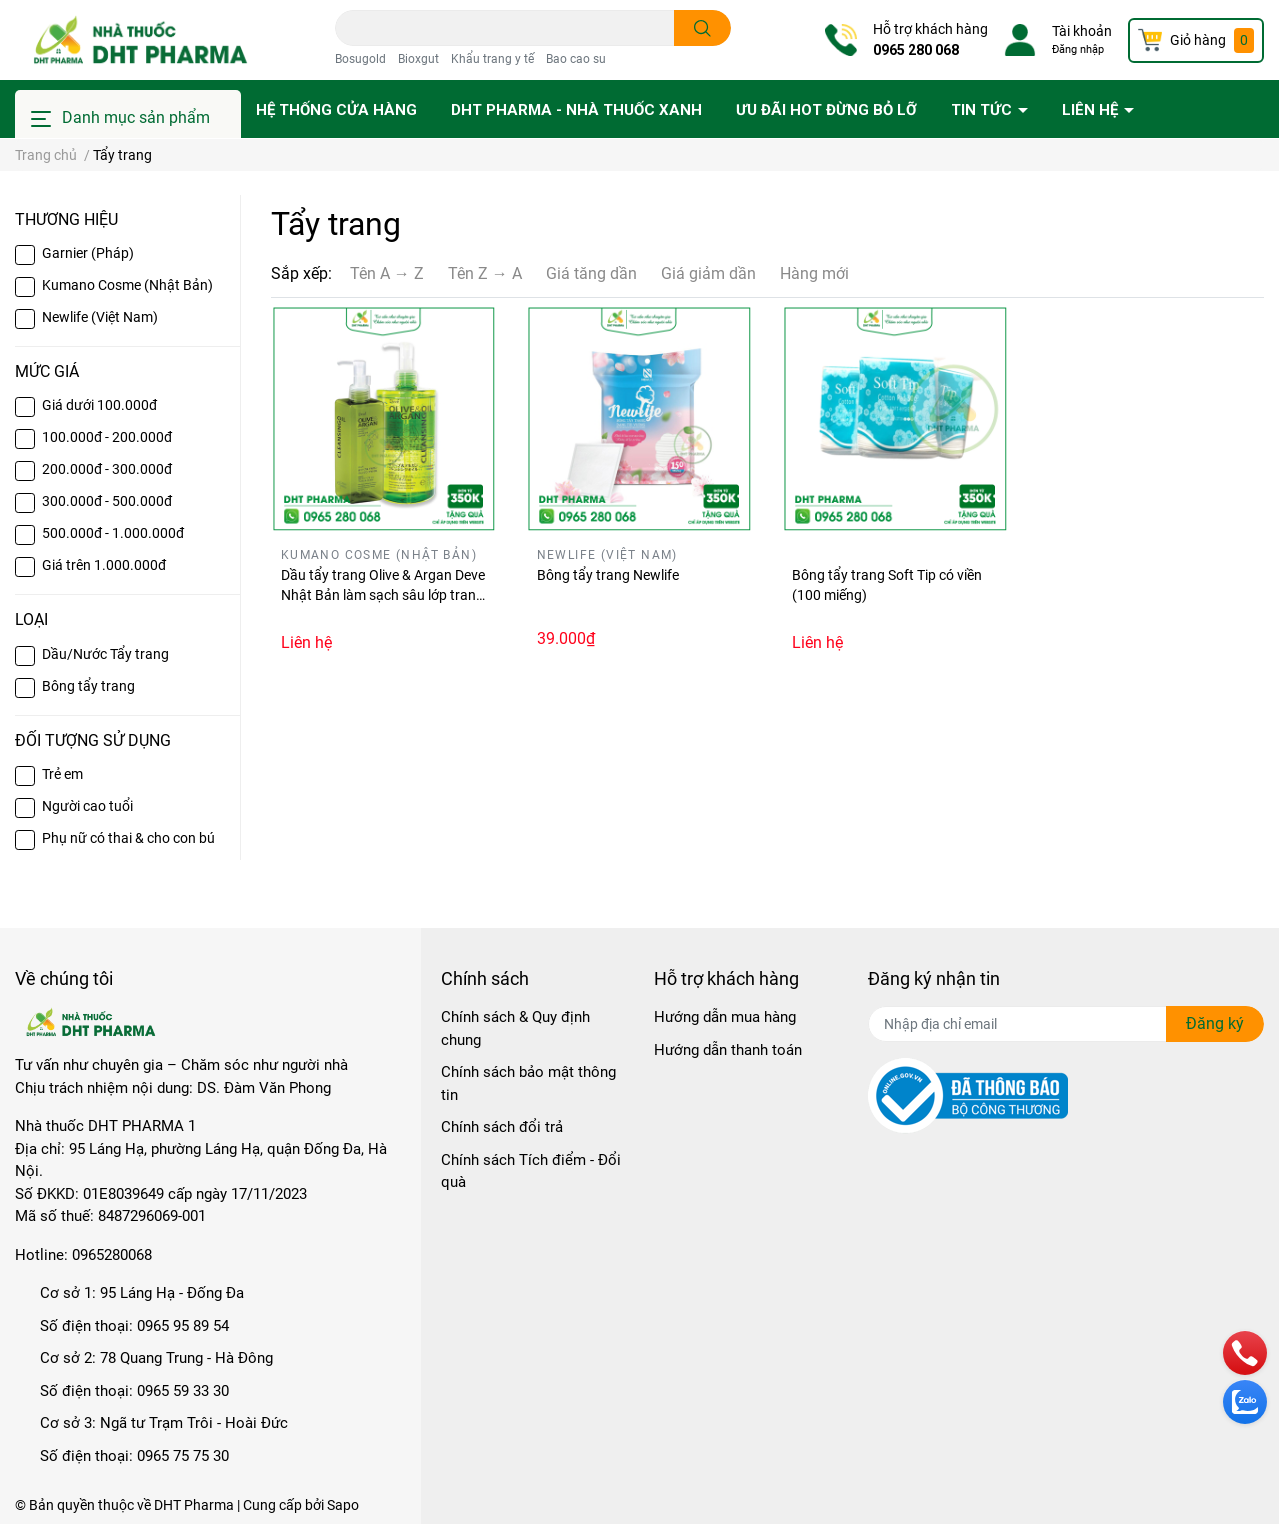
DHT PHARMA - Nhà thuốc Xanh (576, 110)
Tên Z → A (485, 273)
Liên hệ (1092, 110)
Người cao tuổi (87, 806)
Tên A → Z (387, 273)
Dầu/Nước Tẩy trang (105, 654)
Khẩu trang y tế (492, 59)
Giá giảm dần (708, 273)
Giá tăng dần (591, 273)
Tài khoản (1082, 31)
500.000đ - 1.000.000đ (113, 533)
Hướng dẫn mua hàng (725, 1017)
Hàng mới (814, 273)
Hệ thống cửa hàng (336, 110)
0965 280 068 (916, 50)
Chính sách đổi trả (502, 1127)
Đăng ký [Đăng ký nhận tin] (1215, 1023)
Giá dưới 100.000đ (99, 405)
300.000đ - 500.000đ (107, 501)
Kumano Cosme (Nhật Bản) (127, 285)
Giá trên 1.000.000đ (104, 565)
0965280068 (112, 1255)
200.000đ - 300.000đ (107, 469)
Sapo (343, 1505)
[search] (702, 28)
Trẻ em (62, 774)
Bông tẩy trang (88, 686)
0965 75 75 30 (183, 1456)
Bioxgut (418, 59)
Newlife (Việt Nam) (100, 317)
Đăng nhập (1078, 49)
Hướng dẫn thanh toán (728, 1050)
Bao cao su (576, 59)
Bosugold (360, 59)
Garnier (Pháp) (88, 253)
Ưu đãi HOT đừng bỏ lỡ (826, 110)
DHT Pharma (194, 1505)
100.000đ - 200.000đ (107, 437)
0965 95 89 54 (183, 1326)
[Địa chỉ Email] (1066, 1024)
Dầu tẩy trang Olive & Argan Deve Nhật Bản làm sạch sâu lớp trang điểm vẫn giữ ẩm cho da (383, 594)
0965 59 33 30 (183, 1391)
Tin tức (983, 110)
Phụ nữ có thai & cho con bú (128, 838)
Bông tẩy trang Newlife (608, 575)
